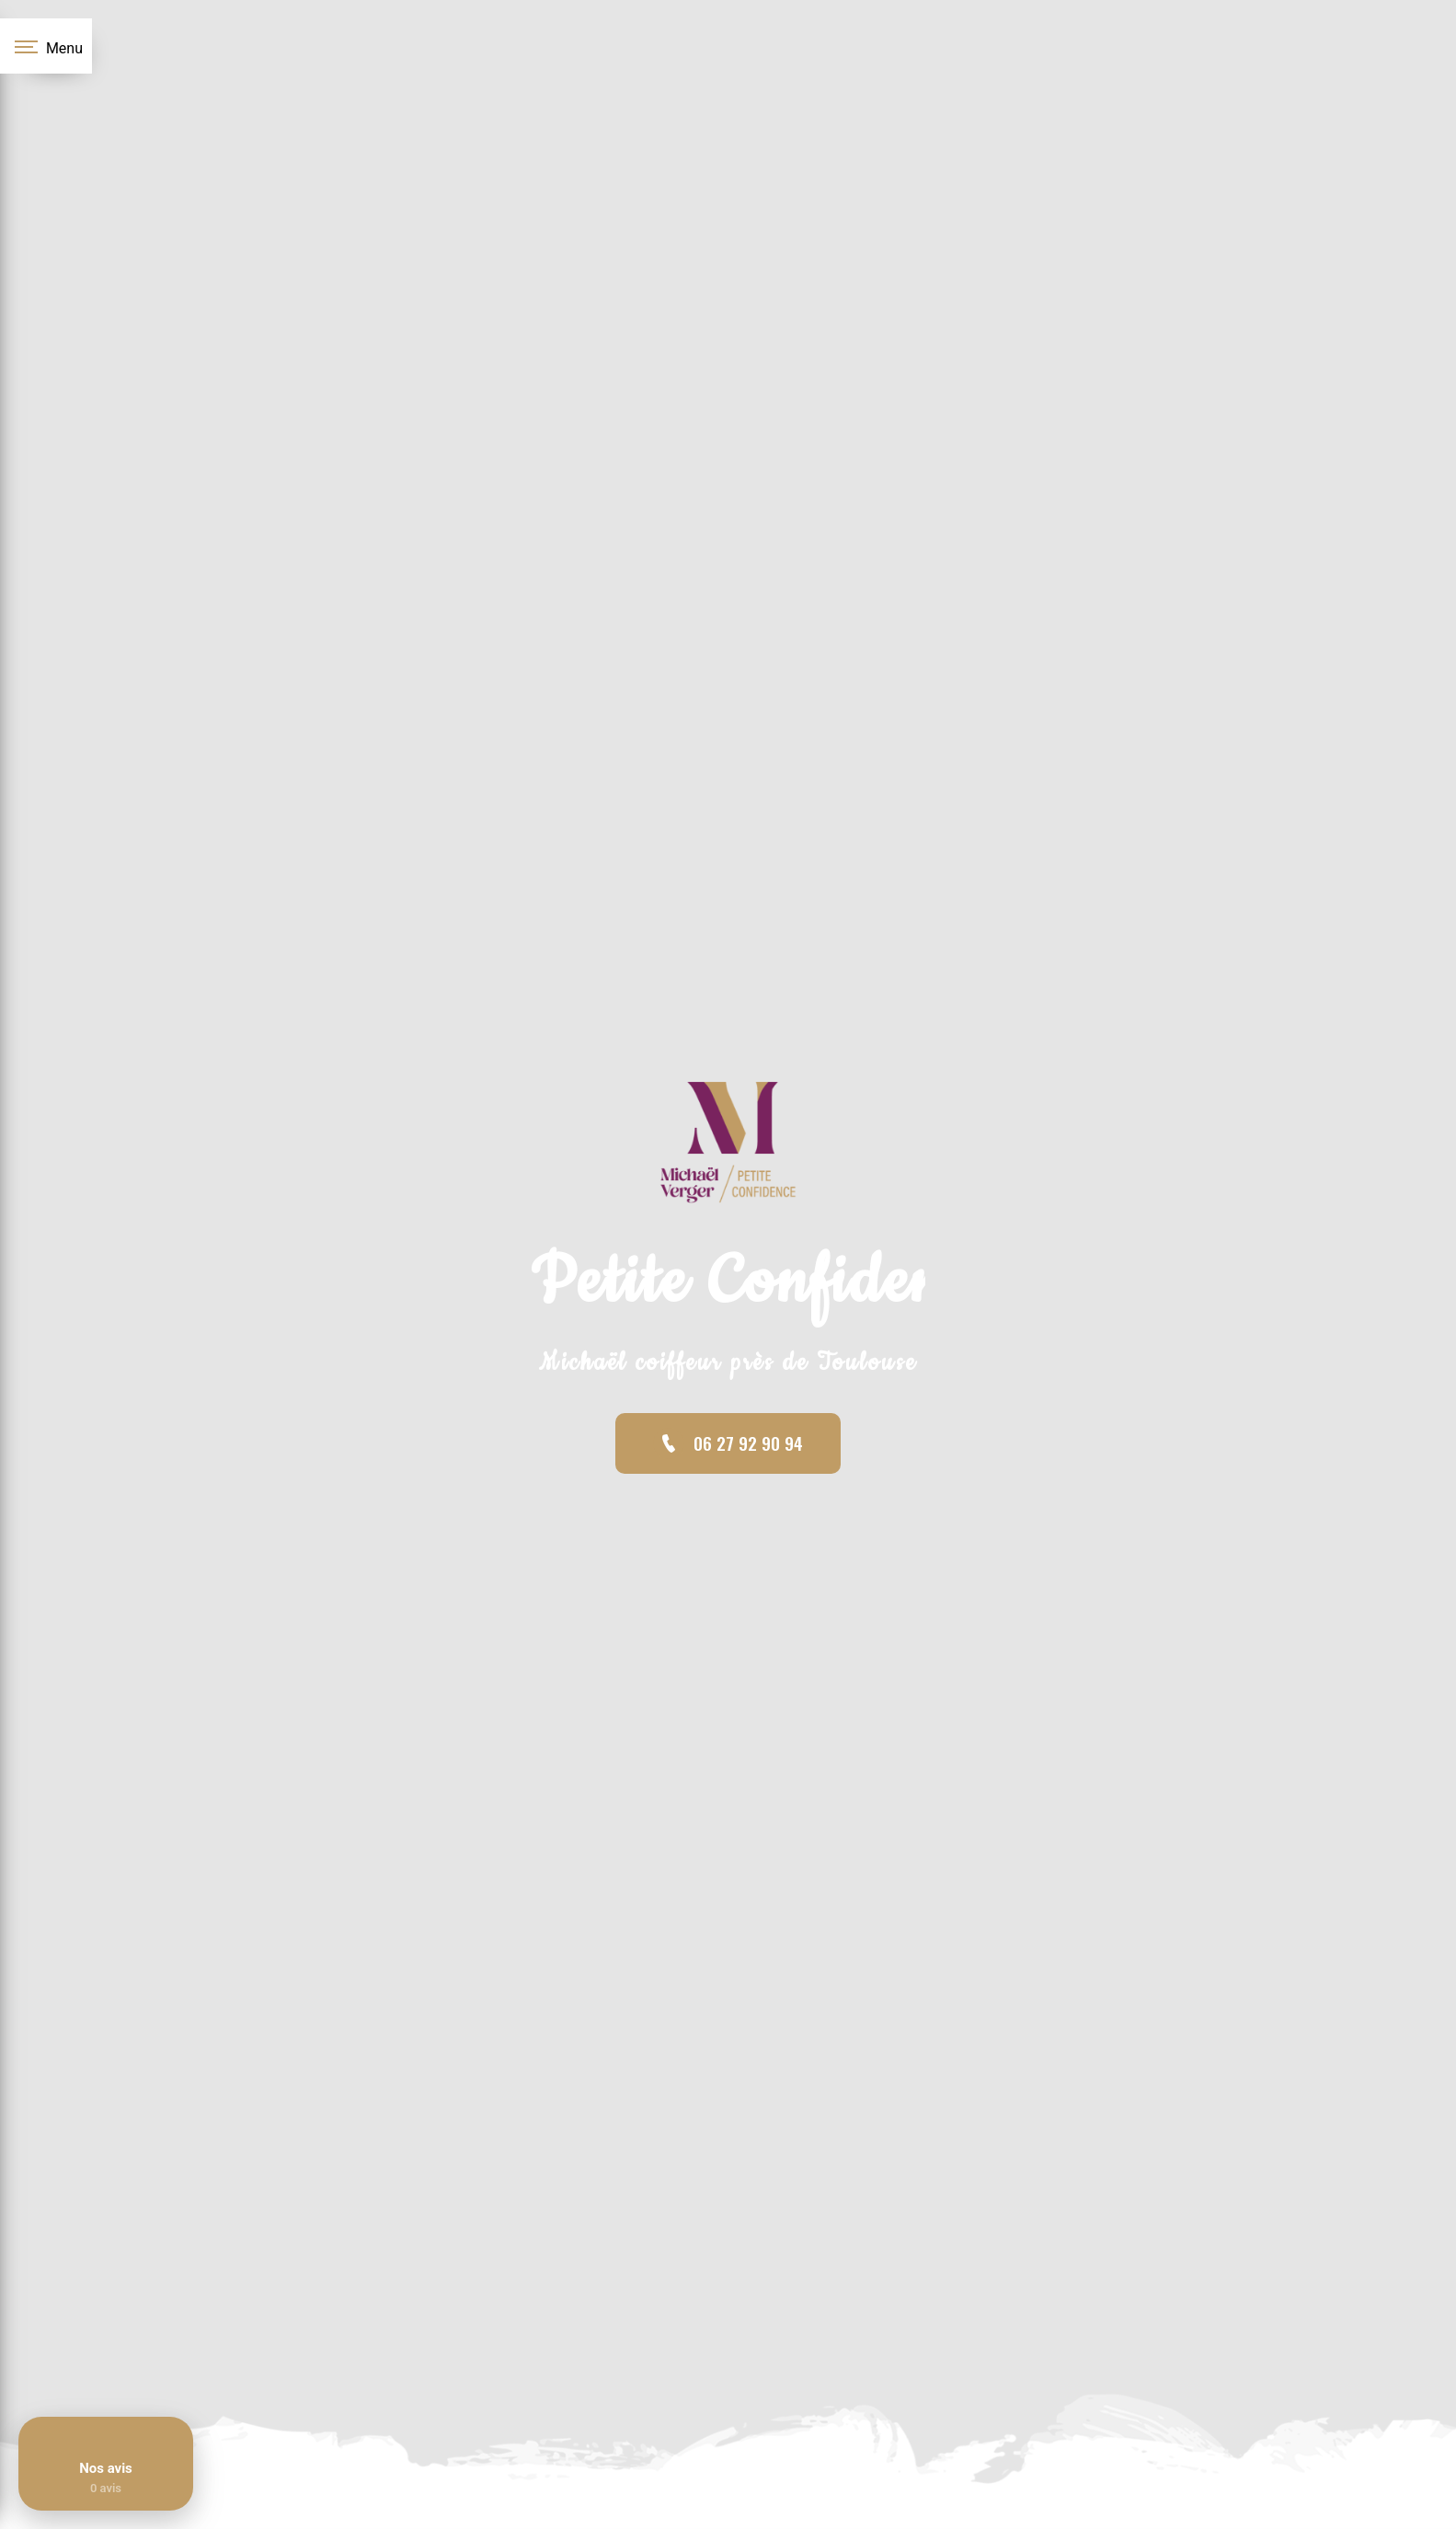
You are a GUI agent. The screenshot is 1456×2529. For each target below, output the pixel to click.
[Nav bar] (46, 46)
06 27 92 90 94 (728, 1443)
